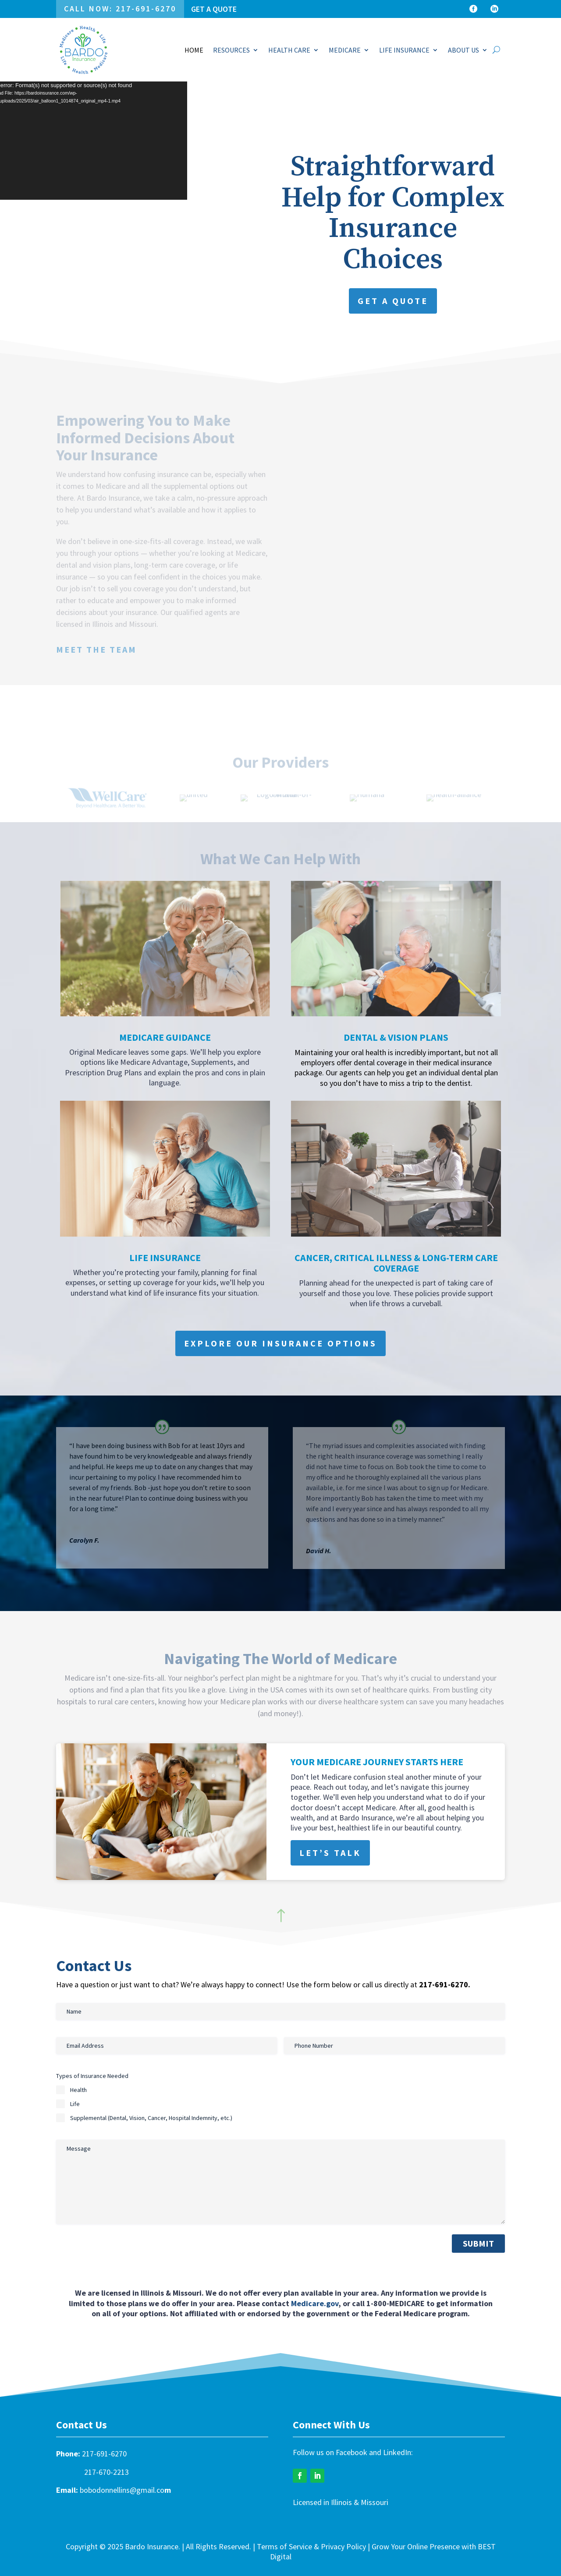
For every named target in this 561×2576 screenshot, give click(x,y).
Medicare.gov (314, 2303)
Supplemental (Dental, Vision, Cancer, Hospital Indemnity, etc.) (151, 2118)
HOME (194, 50)
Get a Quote (214, 9)
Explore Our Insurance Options (280, 1343)
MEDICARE (345, 50)
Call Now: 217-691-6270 (120, 9)
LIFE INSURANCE (404, 50)
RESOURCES (231, 50)
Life (75, 2104)
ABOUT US (463, 50)
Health (78, 2090)
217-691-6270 (104, 2454)
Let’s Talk (330, 1852)
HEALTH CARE (289, 50)
